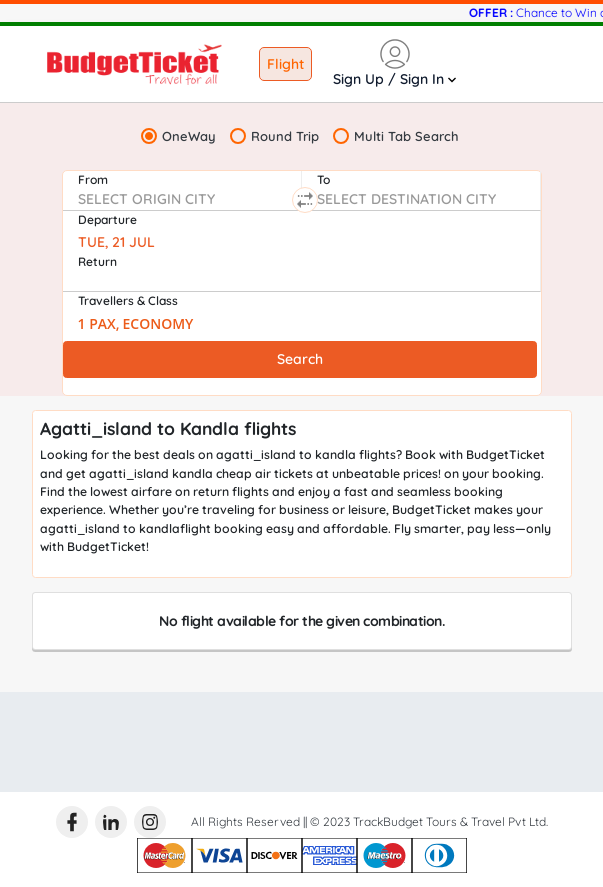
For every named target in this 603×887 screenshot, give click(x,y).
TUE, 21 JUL (116, 242)
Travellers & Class (128, 300)
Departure (107, 219)
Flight (285, 64)
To (323, 179)
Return (97, 261)
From (93, 179)
